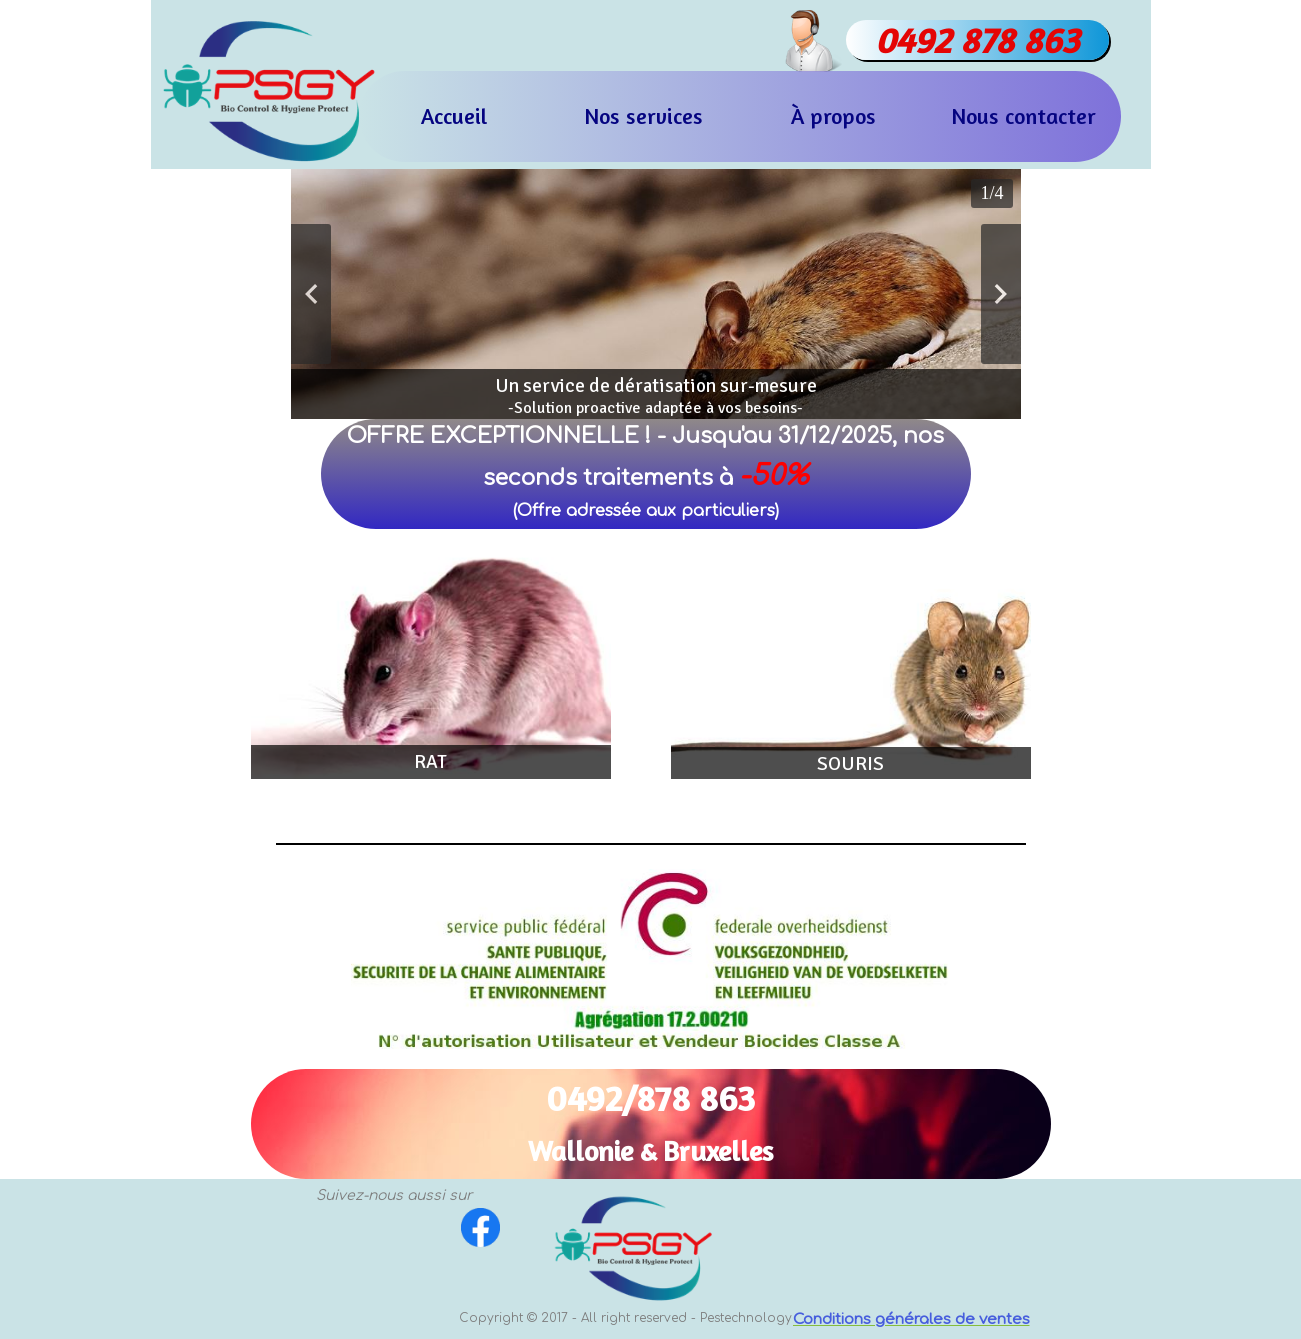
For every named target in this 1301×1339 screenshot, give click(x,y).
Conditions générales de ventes (911, 1319)
